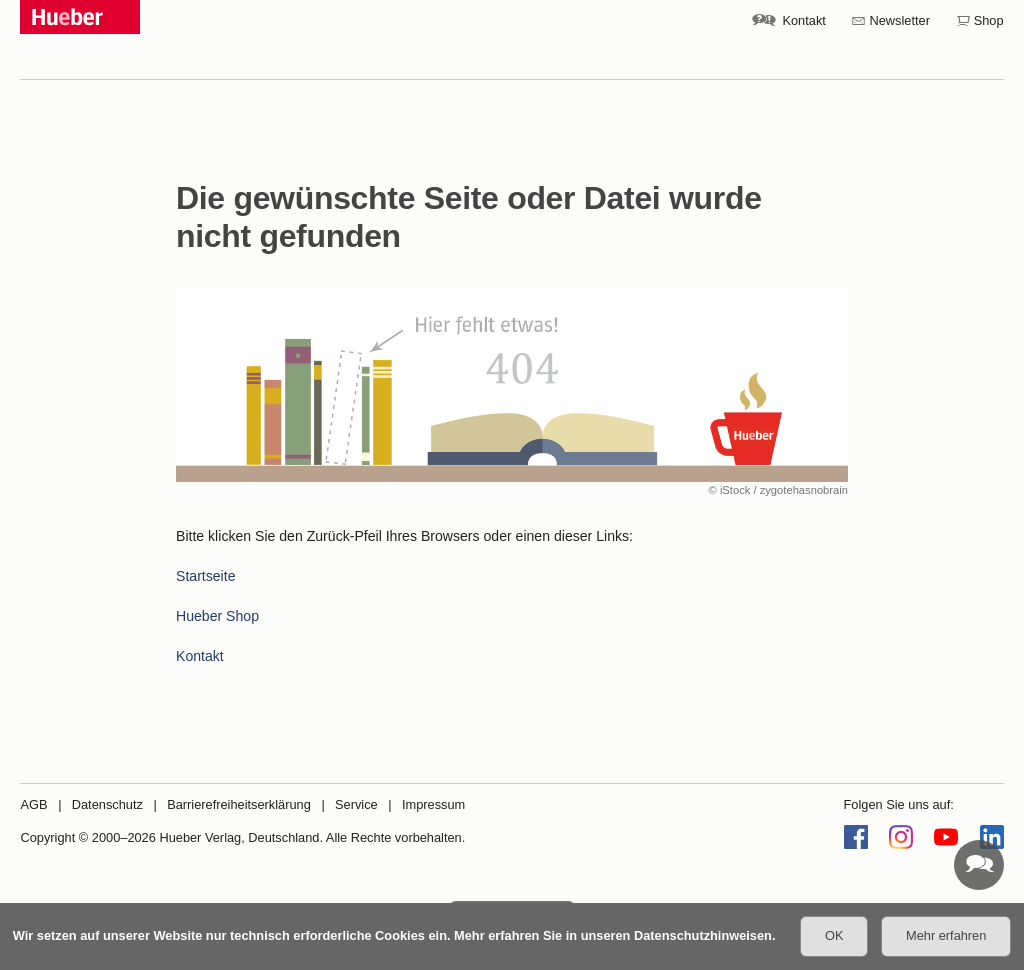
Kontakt (803, 20)
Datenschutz (107, 804)
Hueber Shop (217, 616)
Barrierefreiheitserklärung (239, 804)
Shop (989, 20)
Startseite (205, 576)
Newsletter (900, 20)
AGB (33, 804)
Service (356, 804)
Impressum (433, 804)
